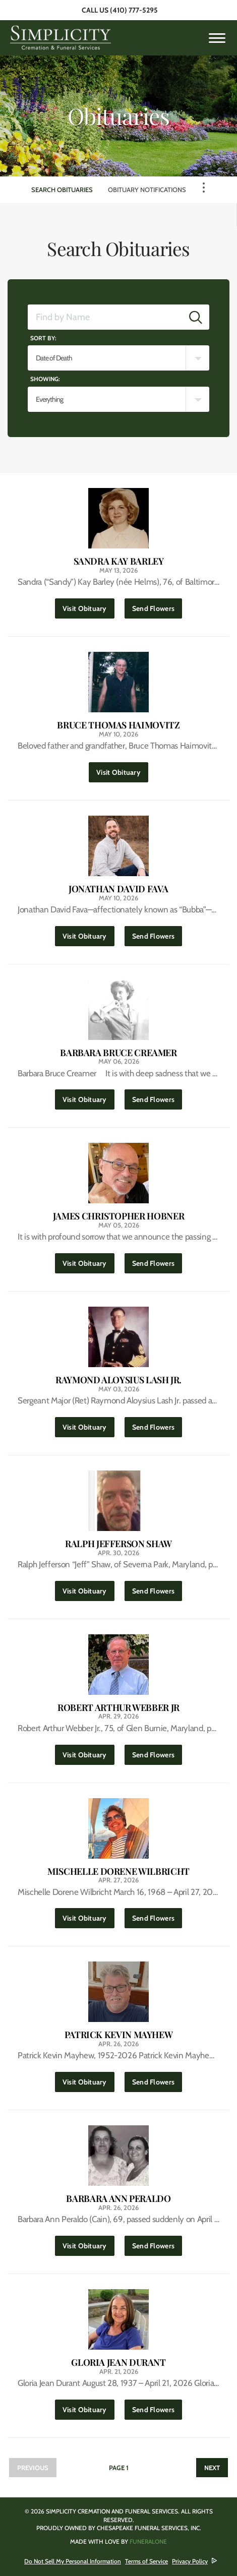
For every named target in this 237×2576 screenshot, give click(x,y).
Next (212, 2468)
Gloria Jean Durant (118, 2362)
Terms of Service (146, 2561)
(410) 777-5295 (134, 10)
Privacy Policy (190, 2561)
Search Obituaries (62, 190)
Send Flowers (157, 605)
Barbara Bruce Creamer (118, 1053)
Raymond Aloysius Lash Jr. (118, 1380)
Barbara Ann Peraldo (118, 2198)
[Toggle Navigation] (204, 187)
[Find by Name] (105, 317)
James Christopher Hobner (118, 1216)
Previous (32, 2468)
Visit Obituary (88, 605)
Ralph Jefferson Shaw (118, 1544)
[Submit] (195, 317)
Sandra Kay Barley (119, 561)
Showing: (45, 379)
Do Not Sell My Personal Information (72, 2561)
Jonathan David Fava (118, 889)
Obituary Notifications (147, 190)
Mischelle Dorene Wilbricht (118, 1871)
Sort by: (43, 338)
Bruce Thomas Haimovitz (118, 725)
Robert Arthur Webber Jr (118, 1707)
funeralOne (148, 2541)
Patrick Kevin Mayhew (119, 2035)
